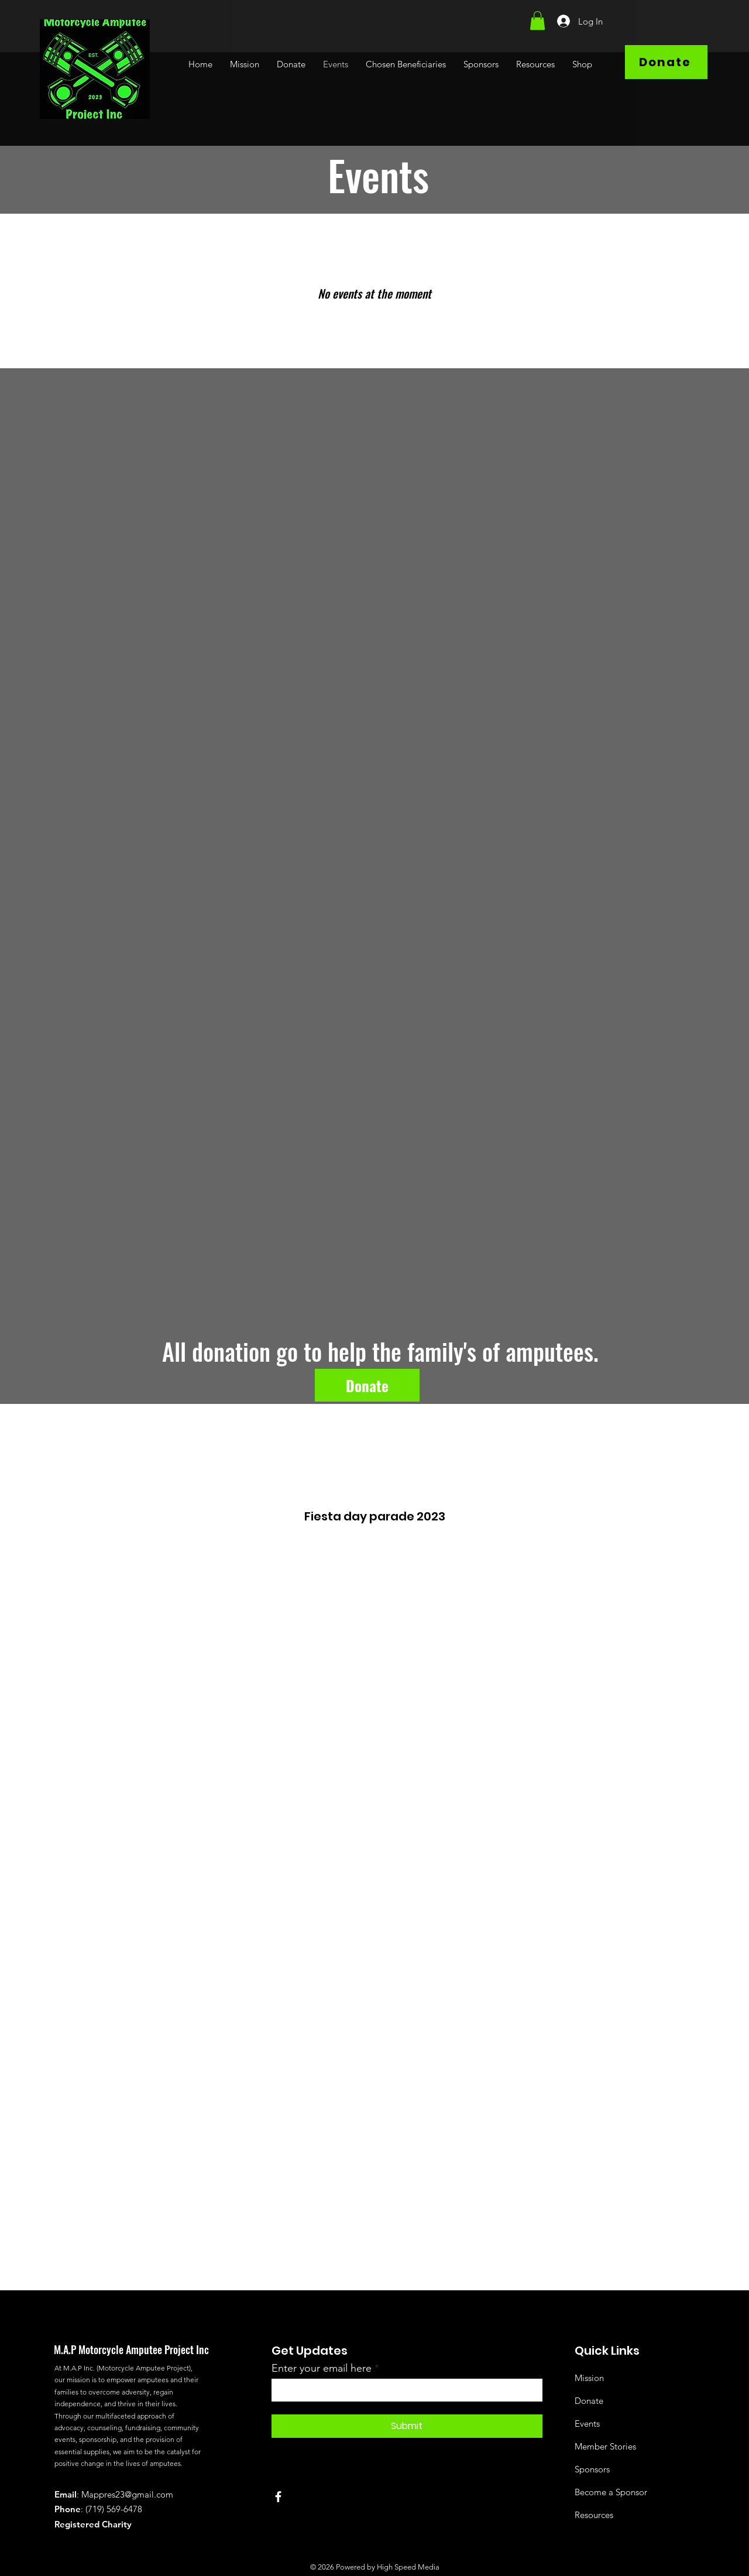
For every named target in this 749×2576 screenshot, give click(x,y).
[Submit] (407, 2426)
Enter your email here (322, 2368)
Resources (594, 2514)
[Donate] (666, 62)
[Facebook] (278, 2496)
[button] (537, 20)
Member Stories (605, 2446)
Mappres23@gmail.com (127, 2494)
